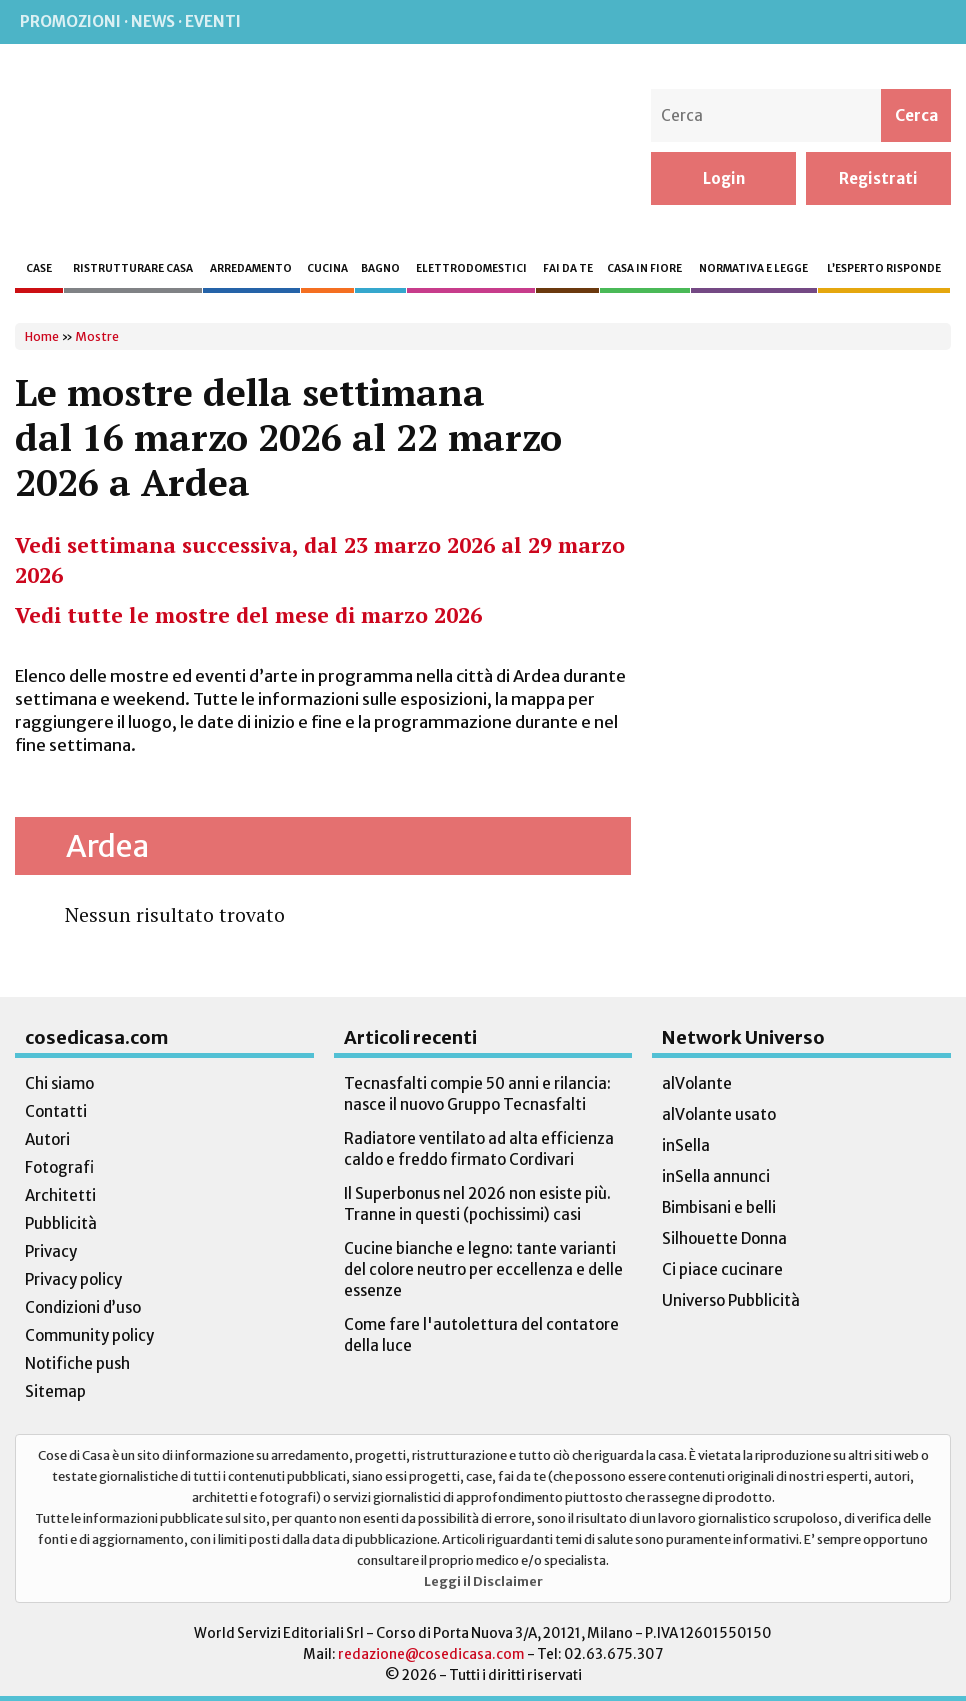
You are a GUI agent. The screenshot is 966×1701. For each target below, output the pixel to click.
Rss (722, 22)
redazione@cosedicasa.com (431, 1654)
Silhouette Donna (724, 1238)
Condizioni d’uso (83, 1307)
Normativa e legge (753, 268)
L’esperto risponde (884, 268)
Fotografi (59, 1167)
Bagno (380, 268)
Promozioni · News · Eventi (130, 21)
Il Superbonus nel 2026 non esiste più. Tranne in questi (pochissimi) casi (477, 1204)
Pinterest (845, 22)
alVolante (697, 1083)
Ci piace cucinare (722, 1269)
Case (39, 268)
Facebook (762, 22)
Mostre (97, 336)
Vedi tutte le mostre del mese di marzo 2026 (248, 615)
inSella (686, 1145)
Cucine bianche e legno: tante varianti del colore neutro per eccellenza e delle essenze (483, 1269)
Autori (47, 1139)
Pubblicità (61, 1223)
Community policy (89, 1335)
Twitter (887, 22)
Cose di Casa (143, 147)
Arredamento (251, 268)
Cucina (327, 268)
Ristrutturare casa (133, 268)
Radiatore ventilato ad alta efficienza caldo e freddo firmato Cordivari (479, 1149)
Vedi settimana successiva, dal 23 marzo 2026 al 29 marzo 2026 (320, 560)
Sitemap (55, 1391)
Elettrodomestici (471, 268)
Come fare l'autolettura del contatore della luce (481, 1335)
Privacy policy (73, 1279)
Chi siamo (59, 1083)
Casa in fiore (644, 268)
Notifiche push (77, 1363)
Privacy (51, 1251)
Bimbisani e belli (719, 1207)
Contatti (56, 1111)
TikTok (928, 22)
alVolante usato (719, 1114)
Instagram (802, 22)
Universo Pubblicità (731, 1300)
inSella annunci (716, 1176)
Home (42, 336)
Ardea (107, 846)
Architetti (60, 1195)
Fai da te (568, 268)
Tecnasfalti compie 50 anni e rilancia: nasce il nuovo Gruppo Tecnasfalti (477, 1094)
